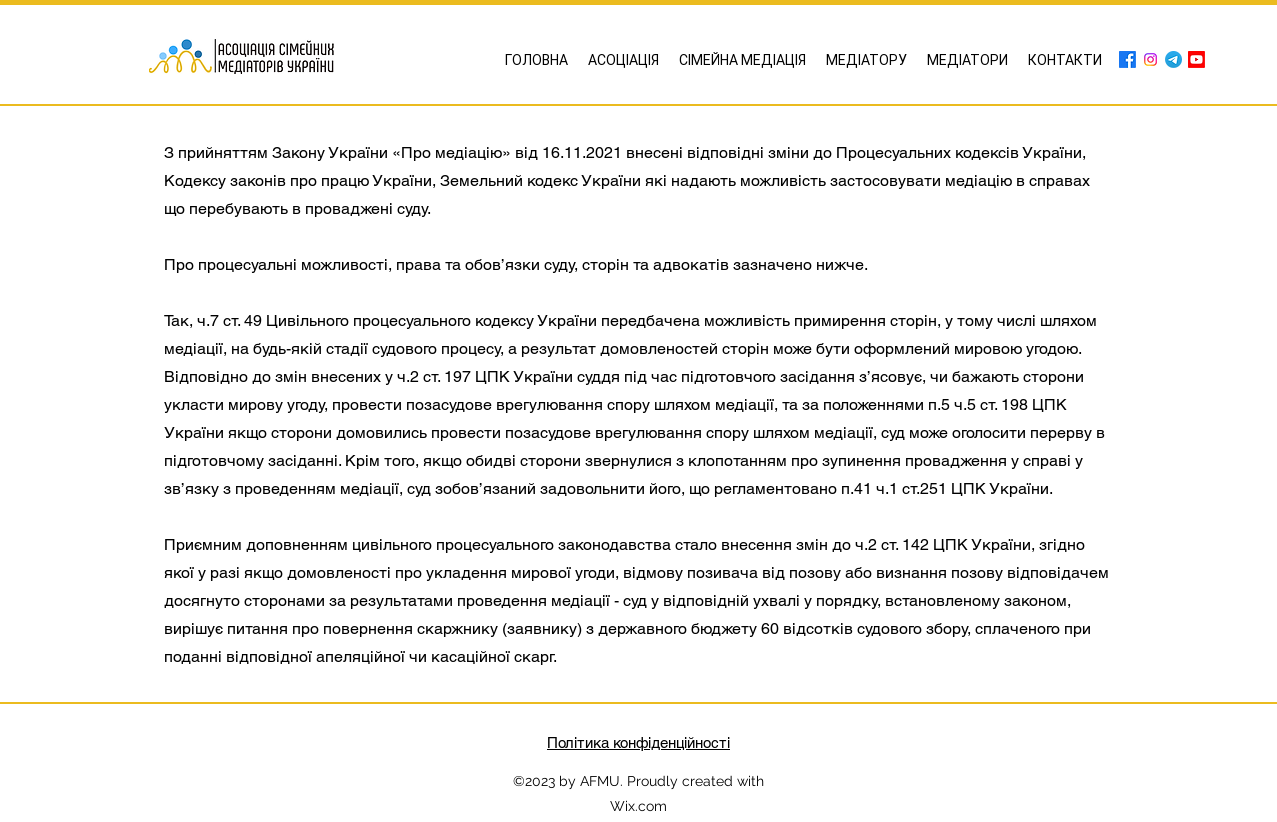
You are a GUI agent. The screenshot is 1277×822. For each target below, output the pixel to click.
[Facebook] (1127, 59)
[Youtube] (1196, 59)
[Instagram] (1150, 59)
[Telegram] (1173, 59)
